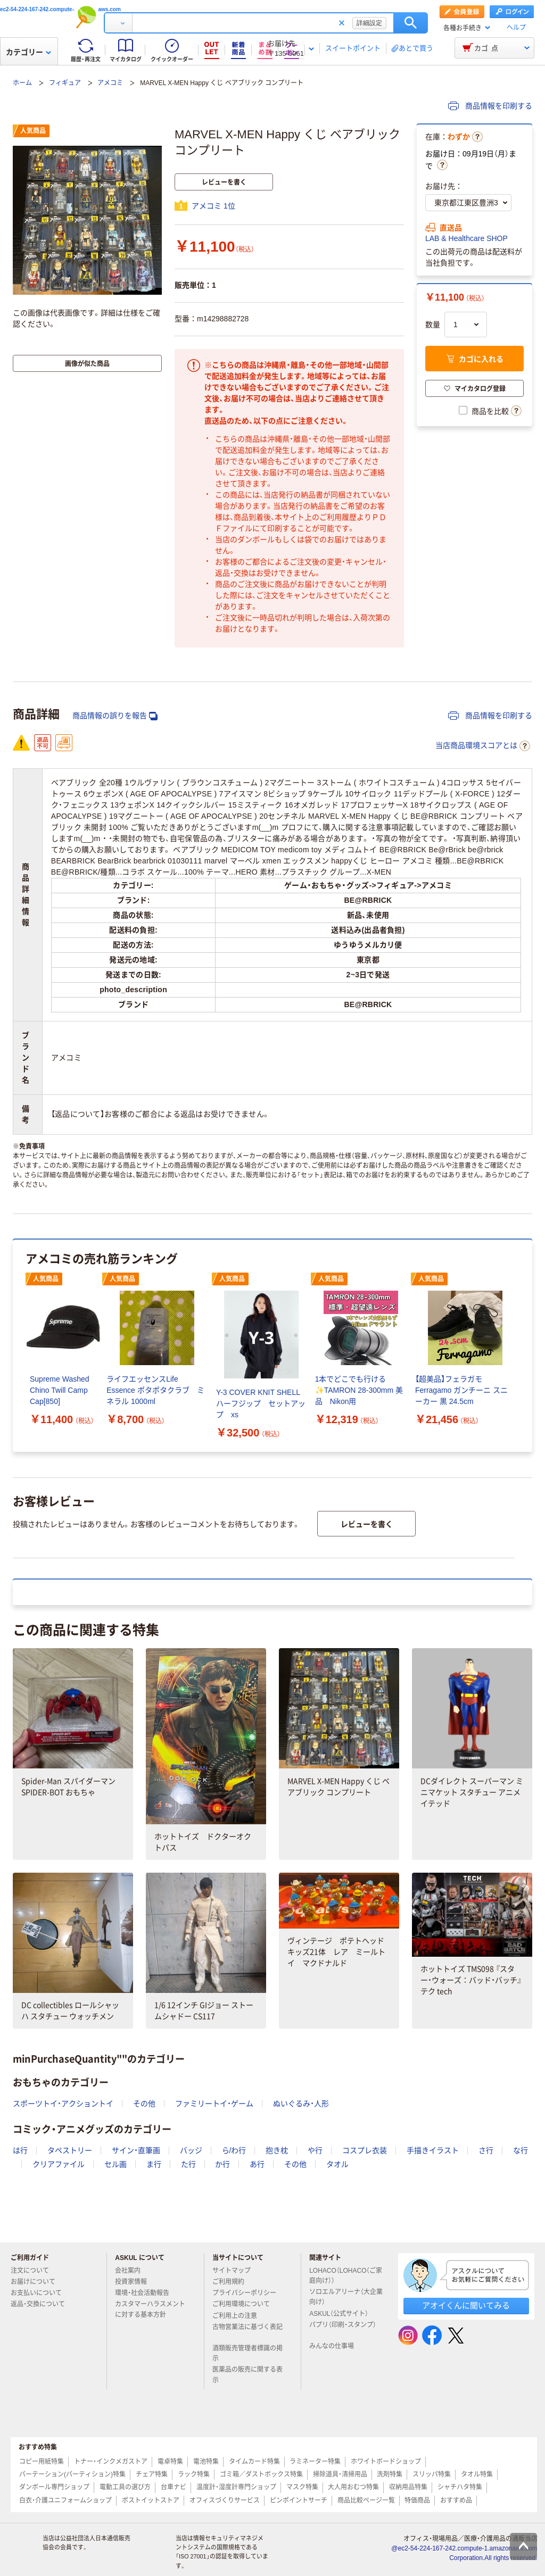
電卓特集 (170, 2461)
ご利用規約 (232, 2282)
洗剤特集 (389, 2474)
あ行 (257, 2164)
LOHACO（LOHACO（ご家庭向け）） (345, 2275)
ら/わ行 (234, 2150)
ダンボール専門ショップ (54, 2487)
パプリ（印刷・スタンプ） (342, 2329)
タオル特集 (477, 2474)
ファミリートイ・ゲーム (214, 2103)
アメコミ (110, 83)
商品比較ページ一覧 (366, 2500)
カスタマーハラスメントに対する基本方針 (150, 2309)
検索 (410, 23)
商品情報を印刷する (490, 106)
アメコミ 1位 (213, 206)
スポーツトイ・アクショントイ (63, 2103)
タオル (337, 2164)
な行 (520, 2150)
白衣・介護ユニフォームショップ (65, 2500)
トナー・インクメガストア (110, 2461)
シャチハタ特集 (459, 2487)
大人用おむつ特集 (353, 2487)
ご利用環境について (245, 2304)
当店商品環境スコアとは (482, 746)
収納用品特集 (408, 2487)
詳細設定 (369, 23)
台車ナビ (173, 2487)
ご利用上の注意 (239, 2316)
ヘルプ (516, 27)
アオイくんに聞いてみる (466, 2305)
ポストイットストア (150, 2500)
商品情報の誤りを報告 (115, 715)
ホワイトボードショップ (386, 2461)
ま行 (153, 2164)
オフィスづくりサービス (224, 2500)
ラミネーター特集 (315, 2461)
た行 (188, 2164)
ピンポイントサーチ (298, 2500)
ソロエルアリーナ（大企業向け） (346, 2297)
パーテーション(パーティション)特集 (72, 2474)
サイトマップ (231, 2270)
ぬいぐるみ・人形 (301, 2103)
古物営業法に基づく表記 (247, 2331)
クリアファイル (58, 2164)
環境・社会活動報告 (146, 2293)
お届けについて (37, 2282)
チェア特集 (152, 2474)
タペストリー (69, 2150)
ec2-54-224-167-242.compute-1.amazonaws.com (60, 9)
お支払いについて (40, 2293)
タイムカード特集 (254, 2461)
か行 (222, 2164)
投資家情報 (135, 2282)
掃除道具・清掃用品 (340, 2474)
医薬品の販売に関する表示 (247, 2374)
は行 (20, 2150)
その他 (144, 2103)
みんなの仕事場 (335, 2346)
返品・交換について (42, 2304)
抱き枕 (277, 2150)
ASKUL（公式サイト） (343, 2313)
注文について (34, 2270)
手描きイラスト (433, 2150)
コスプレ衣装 (364, 2150)
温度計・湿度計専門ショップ (236, 2487)
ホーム (22, 83)
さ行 (485, 2150)
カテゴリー (28, 52)
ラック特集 (194, 2474)
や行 (315, 2150)
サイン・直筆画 (136, 2150)
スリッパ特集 (431, 2474)
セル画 (115, 2164)
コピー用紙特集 (41, 2461)
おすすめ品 (456, 2500)
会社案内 (132, 2270)
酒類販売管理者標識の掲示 (247, 2353)
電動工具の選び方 (125, 2487)
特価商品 (417, 2500)
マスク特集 (302, 2487)
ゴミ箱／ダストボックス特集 (261, 2474)
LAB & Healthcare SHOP (466, 238)
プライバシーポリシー (248, 2293)
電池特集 (206, 2461)
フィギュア (65, 83)
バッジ (191, 2150)
